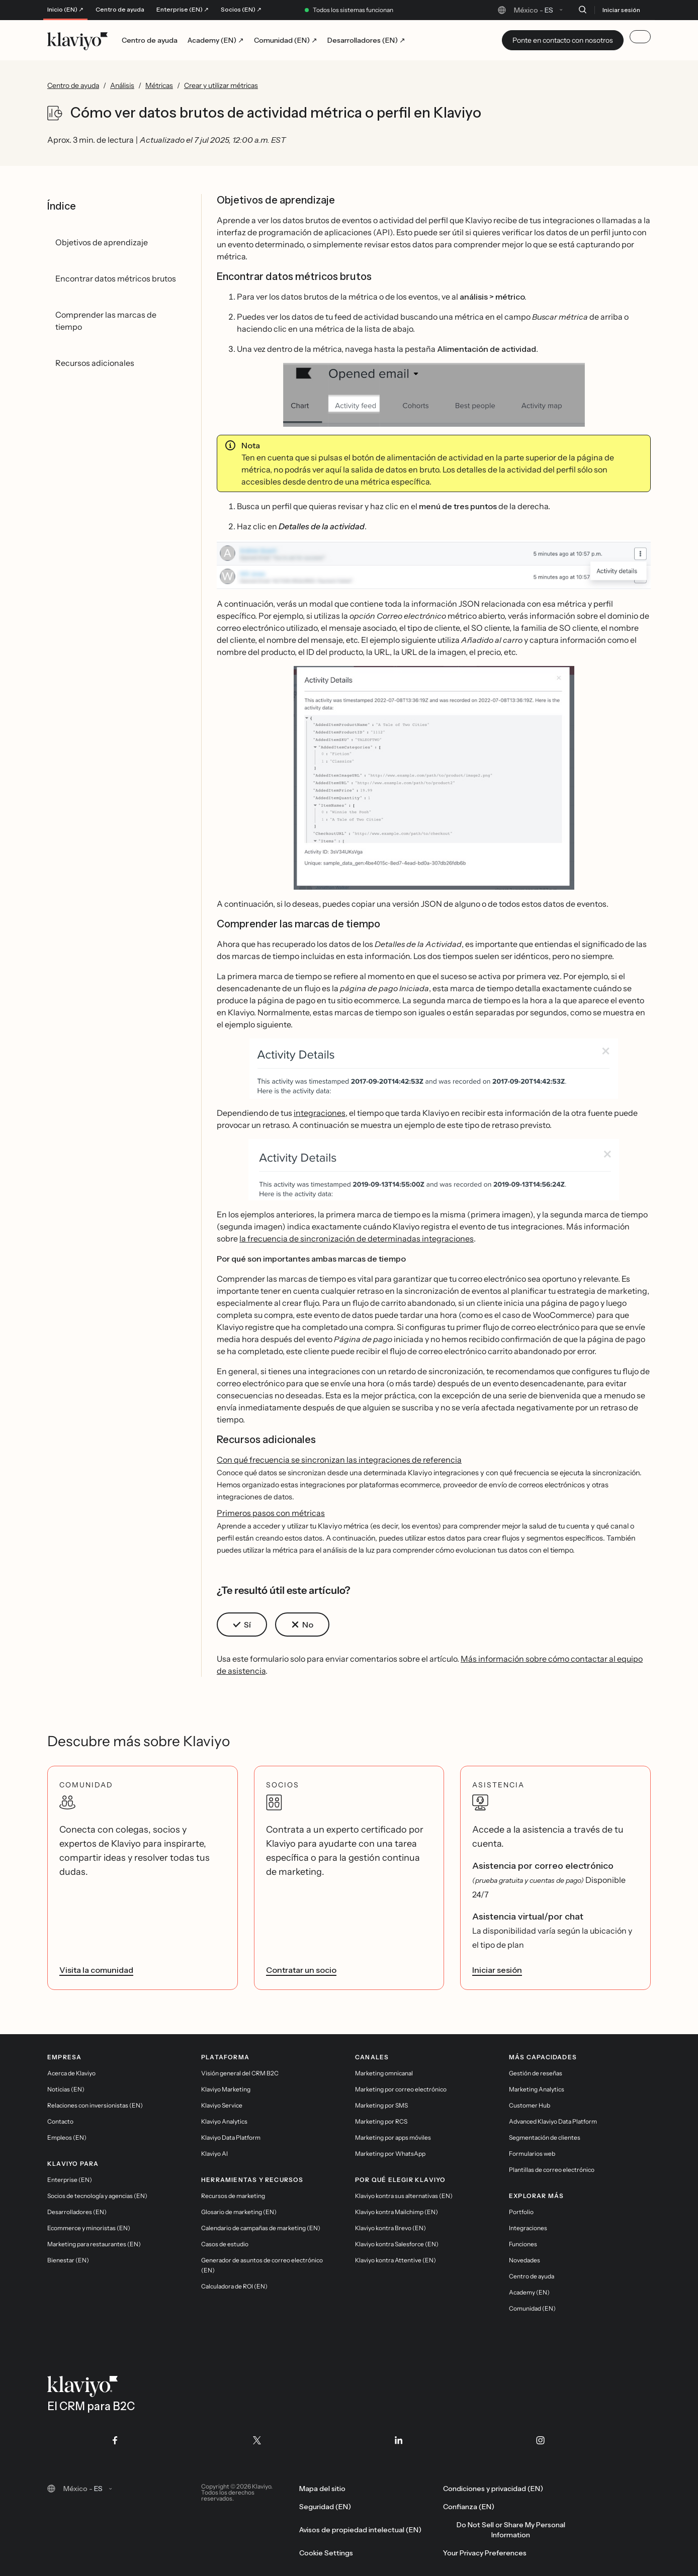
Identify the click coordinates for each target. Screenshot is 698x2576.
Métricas (159, 85)
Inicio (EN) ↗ (65, 10)
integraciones (319, 1113)
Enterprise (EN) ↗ (182, 10)
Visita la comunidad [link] (96, 1970)
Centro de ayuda (120, 10)
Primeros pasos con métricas (271, 1513)
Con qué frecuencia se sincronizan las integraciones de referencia (339, 1460)
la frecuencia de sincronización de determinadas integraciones (356, 1238)
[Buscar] (582, 10)
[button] (434, 395)
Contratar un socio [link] (301, 1970)
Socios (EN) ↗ (241, 10)
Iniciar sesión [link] (497, 1970)
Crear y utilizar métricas (221, 85)
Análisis (122, 85)
